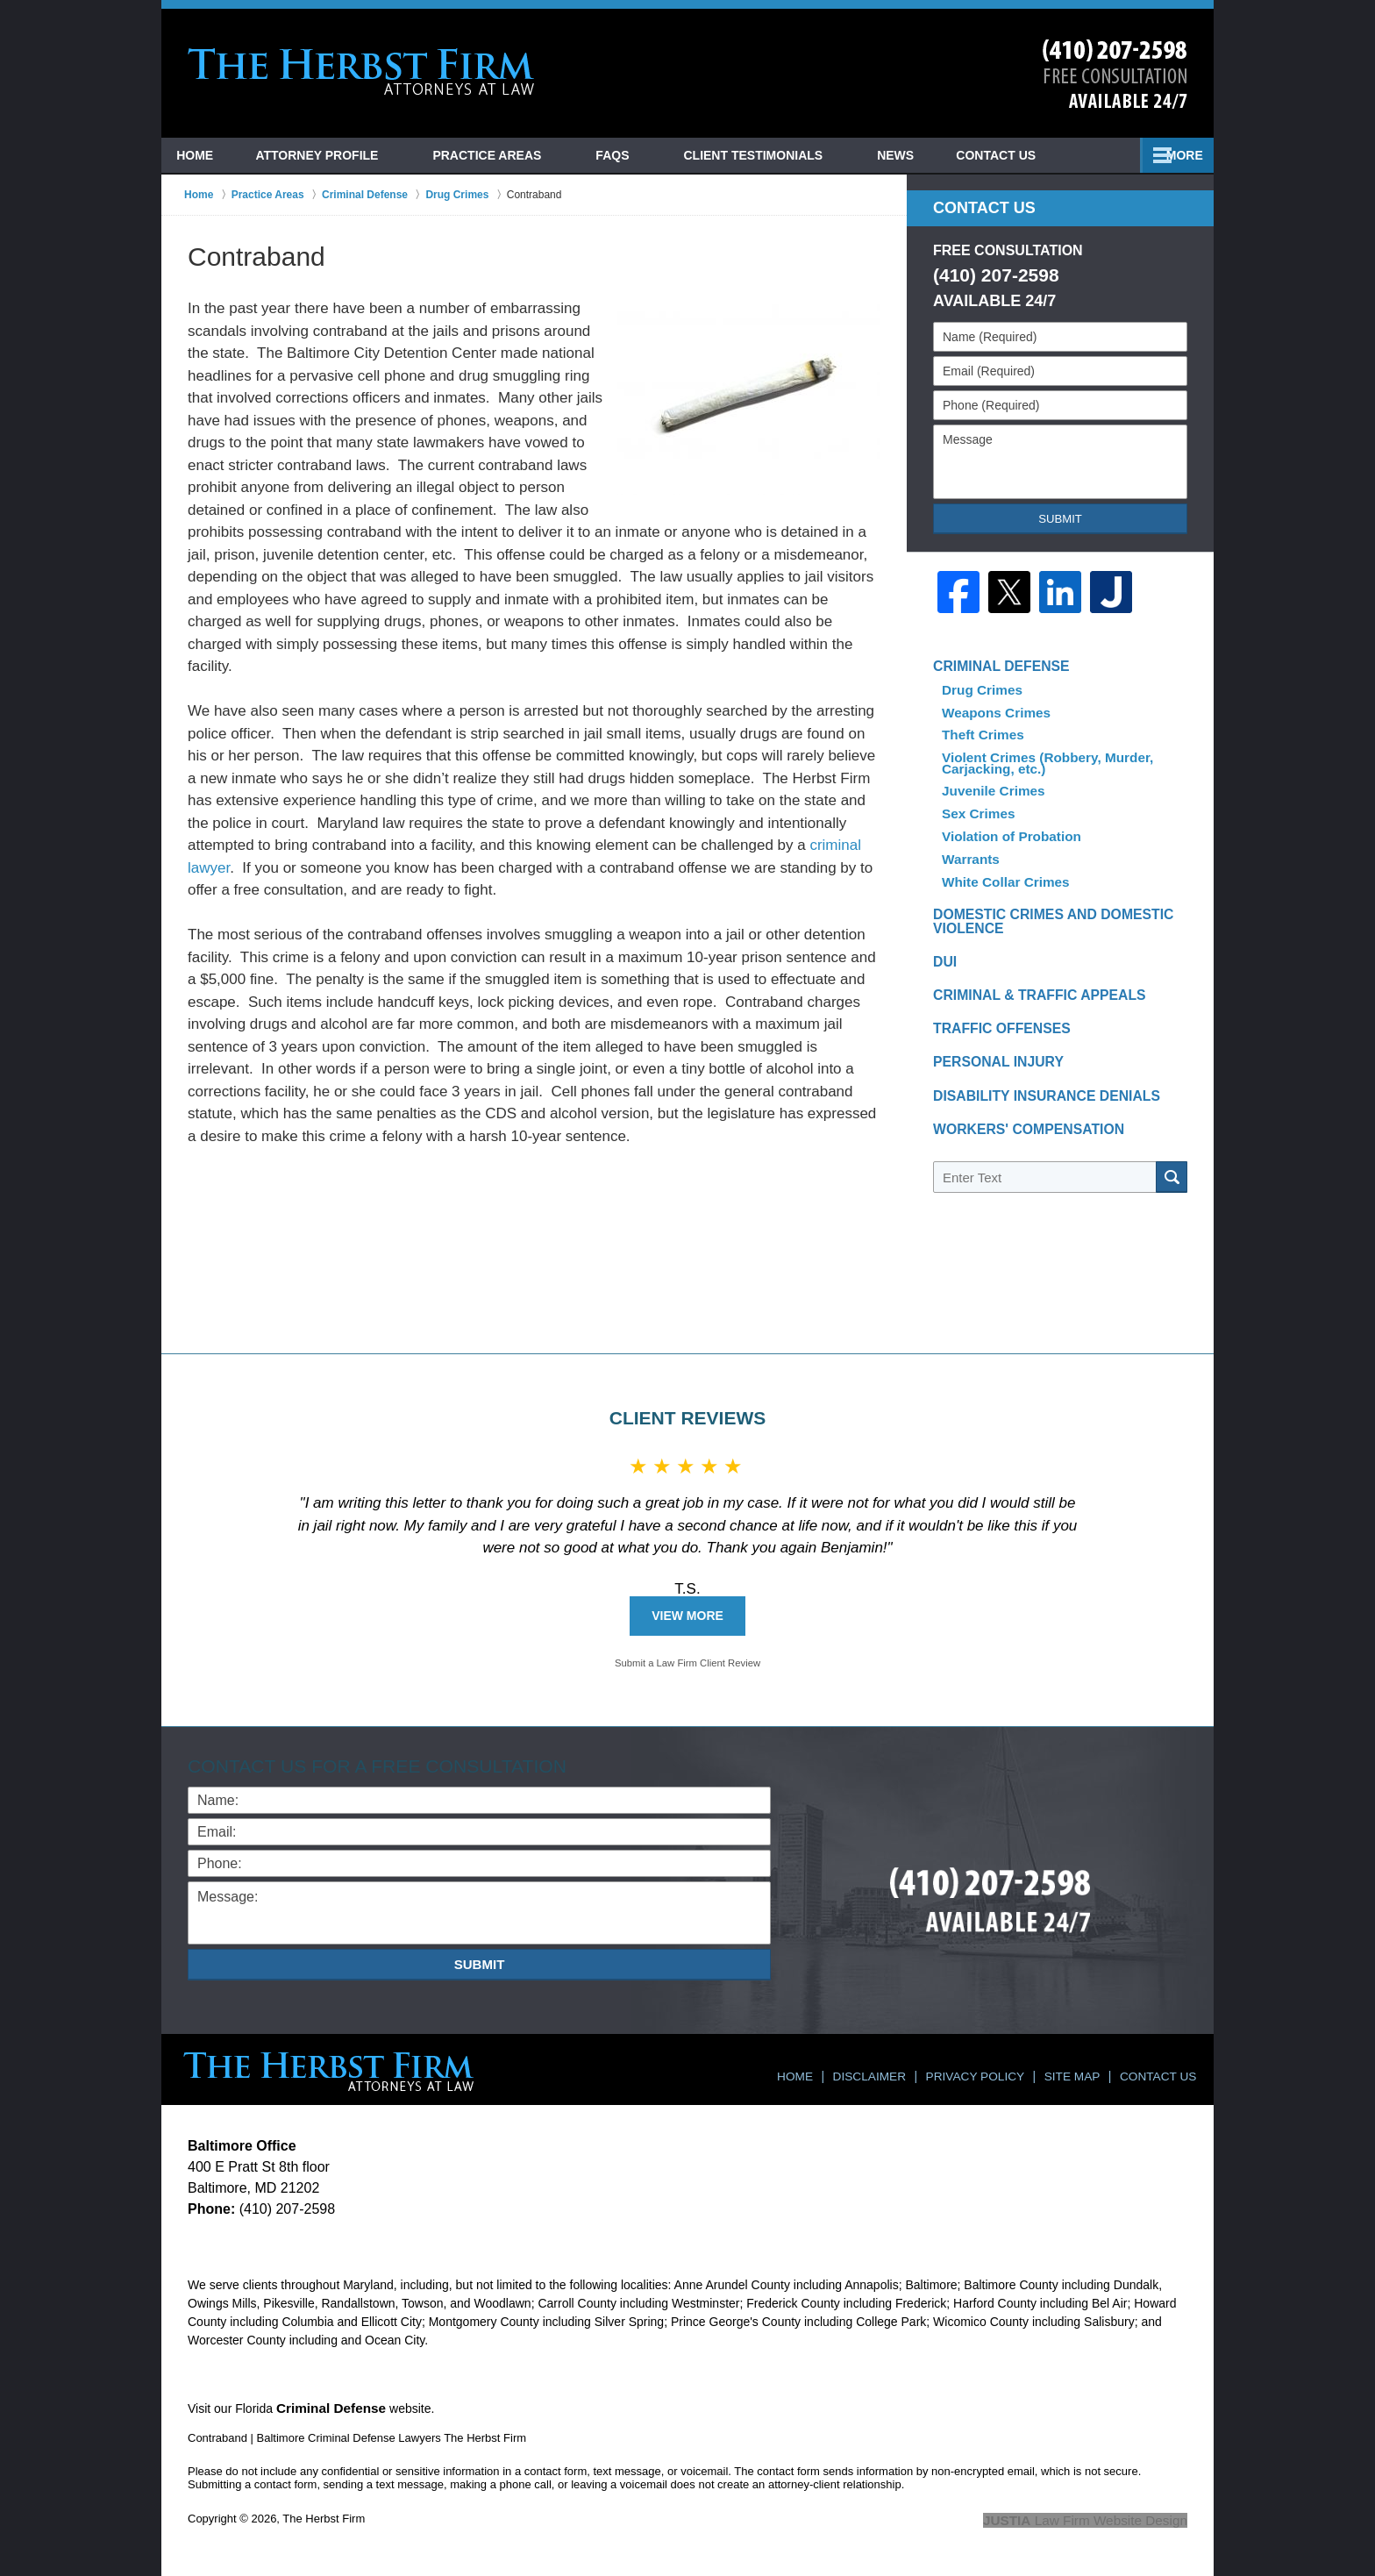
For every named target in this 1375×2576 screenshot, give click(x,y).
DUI (943, 950)
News (1009, 155)
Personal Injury (991, 1060)
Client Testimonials (777, 155)
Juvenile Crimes (990, 784)
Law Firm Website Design (1094, 2518)
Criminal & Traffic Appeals (1027, 987)
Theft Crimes (979, 734)
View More (687, 1616)
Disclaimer (894, 2070)
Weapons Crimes (991, 715)
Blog (919, 155)
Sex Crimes (977, 804)
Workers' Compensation (1018, 1132)
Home (207, 155)
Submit (1060, 518)
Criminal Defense (993, 675)
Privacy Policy (991, 2070)
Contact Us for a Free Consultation (385, 1766)
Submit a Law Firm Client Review (687, 1664)
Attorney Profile (341, 155)
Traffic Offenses (994, 1023)
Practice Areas (511, 155)
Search (1171, 1177)
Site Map (1080, 2070)
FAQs (636, 155)
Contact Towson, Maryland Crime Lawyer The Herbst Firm (1115, 74)
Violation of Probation (1005, 824)
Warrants (970, 844)
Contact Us (1122, 155)
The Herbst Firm (323, 2516)
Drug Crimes (978, 695)
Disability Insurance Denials (1034, 1095)
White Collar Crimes (1000, 864)
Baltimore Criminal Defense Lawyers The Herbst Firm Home (361, 72)
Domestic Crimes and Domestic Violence (1040, 907)
